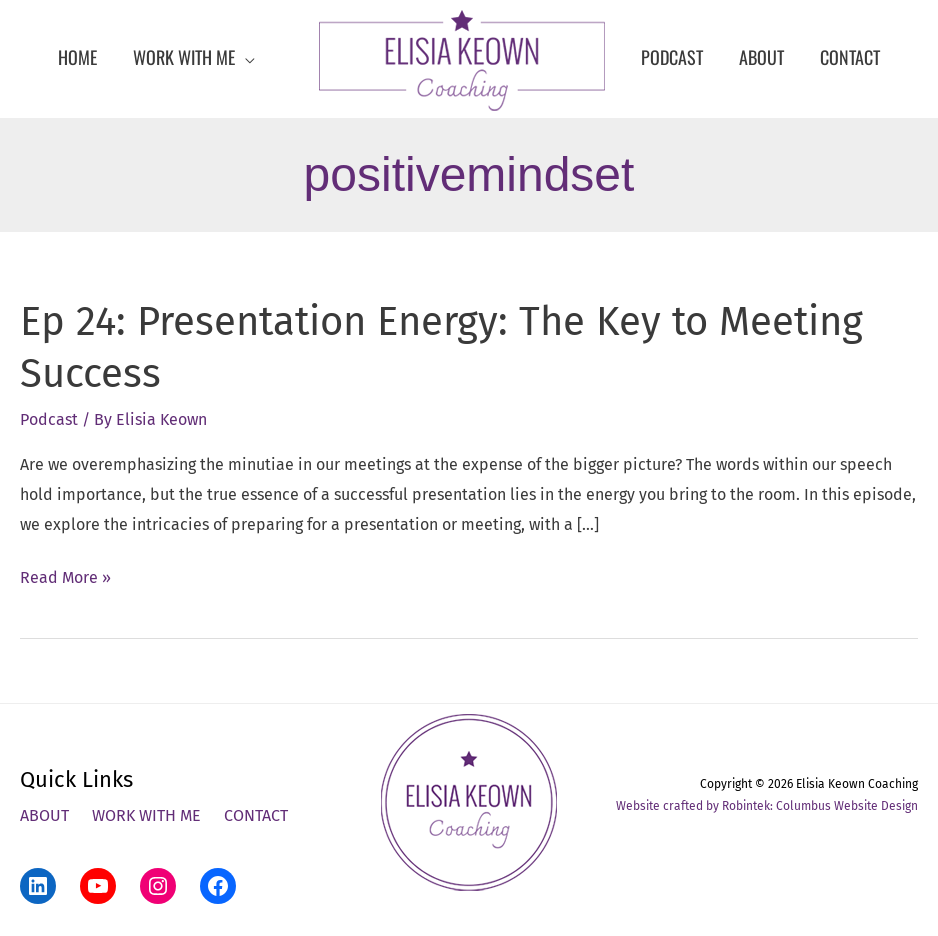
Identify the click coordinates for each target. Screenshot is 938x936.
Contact (256, 815)
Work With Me (146, 815)
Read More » (65, 578)
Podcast (49, 419)
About (44, 815)
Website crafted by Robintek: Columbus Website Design (767, 806)
